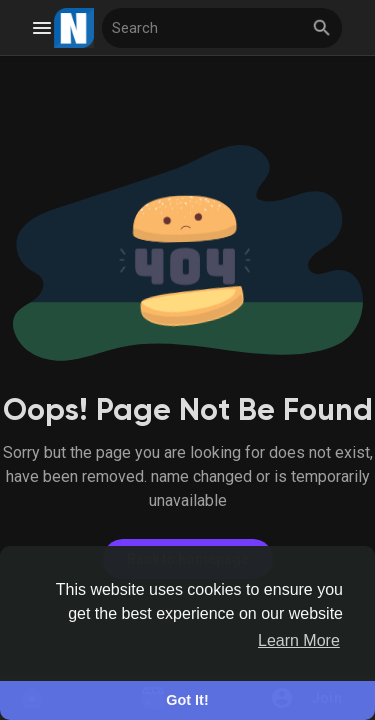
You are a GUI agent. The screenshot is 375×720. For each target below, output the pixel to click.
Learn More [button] (299, 640)
